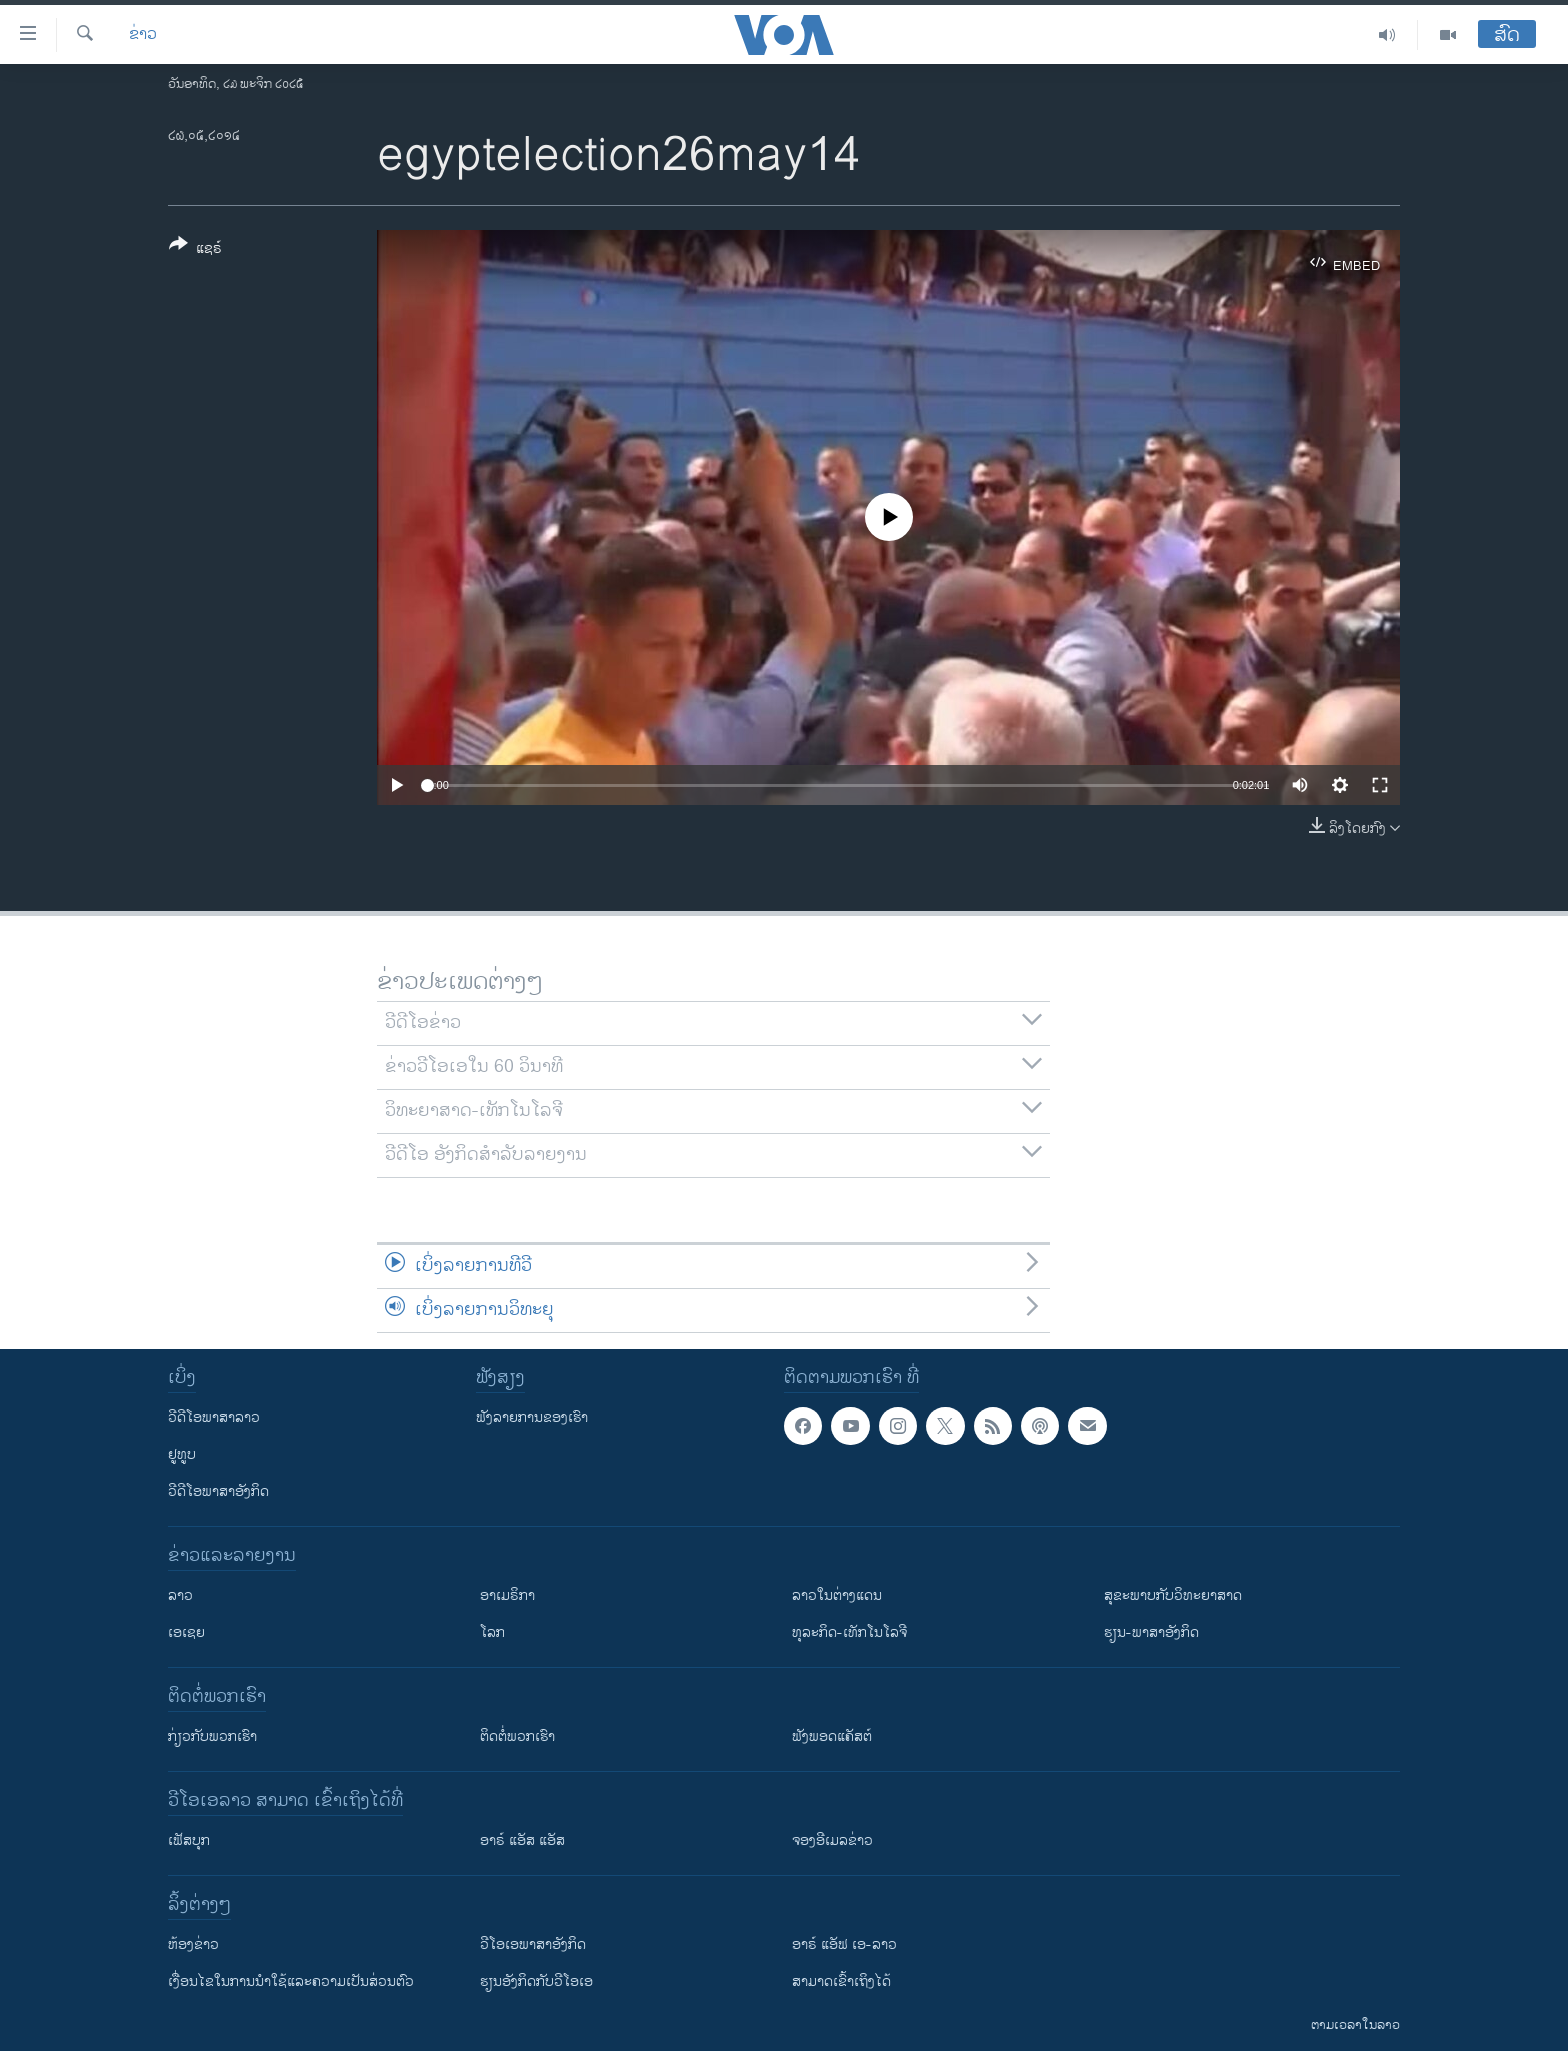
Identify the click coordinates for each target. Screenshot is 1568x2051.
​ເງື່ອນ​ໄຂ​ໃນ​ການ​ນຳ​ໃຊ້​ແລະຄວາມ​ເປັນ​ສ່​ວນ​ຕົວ (291, 1981)
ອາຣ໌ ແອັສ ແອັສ (522, 1840)
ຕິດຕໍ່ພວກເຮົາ (517, 1736)
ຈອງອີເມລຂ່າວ (832, 1840)
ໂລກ (492, 1632)
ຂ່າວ (143, 35)
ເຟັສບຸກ (189, 1840)
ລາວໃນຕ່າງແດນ (837, 1595)
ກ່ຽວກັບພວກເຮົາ (212, 1736)
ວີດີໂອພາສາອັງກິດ (218, 1491)
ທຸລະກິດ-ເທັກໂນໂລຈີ (849, 1632)
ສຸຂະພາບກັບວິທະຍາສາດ (1173, 1595)
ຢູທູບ (182, 1454)
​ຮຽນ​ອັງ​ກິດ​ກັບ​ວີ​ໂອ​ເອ (536, 1981)
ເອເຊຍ (186, 1632)
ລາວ (180, 1595)
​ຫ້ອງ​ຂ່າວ (193, 1944)
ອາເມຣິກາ (507, 1595)
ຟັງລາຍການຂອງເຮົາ (532, 1417)
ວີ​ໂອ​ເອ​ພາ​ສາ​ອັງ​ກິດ (533, 1944)
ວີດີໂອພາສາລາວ (214, 1417)
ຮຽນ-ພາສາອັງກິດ (1151, 1632)
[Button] (195, 250)
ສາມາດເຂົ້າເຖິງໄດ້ (841, 1981)
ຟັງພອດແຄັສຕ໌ (832, 1736)
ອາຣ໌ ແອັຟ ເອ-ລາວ (844, 1944)
